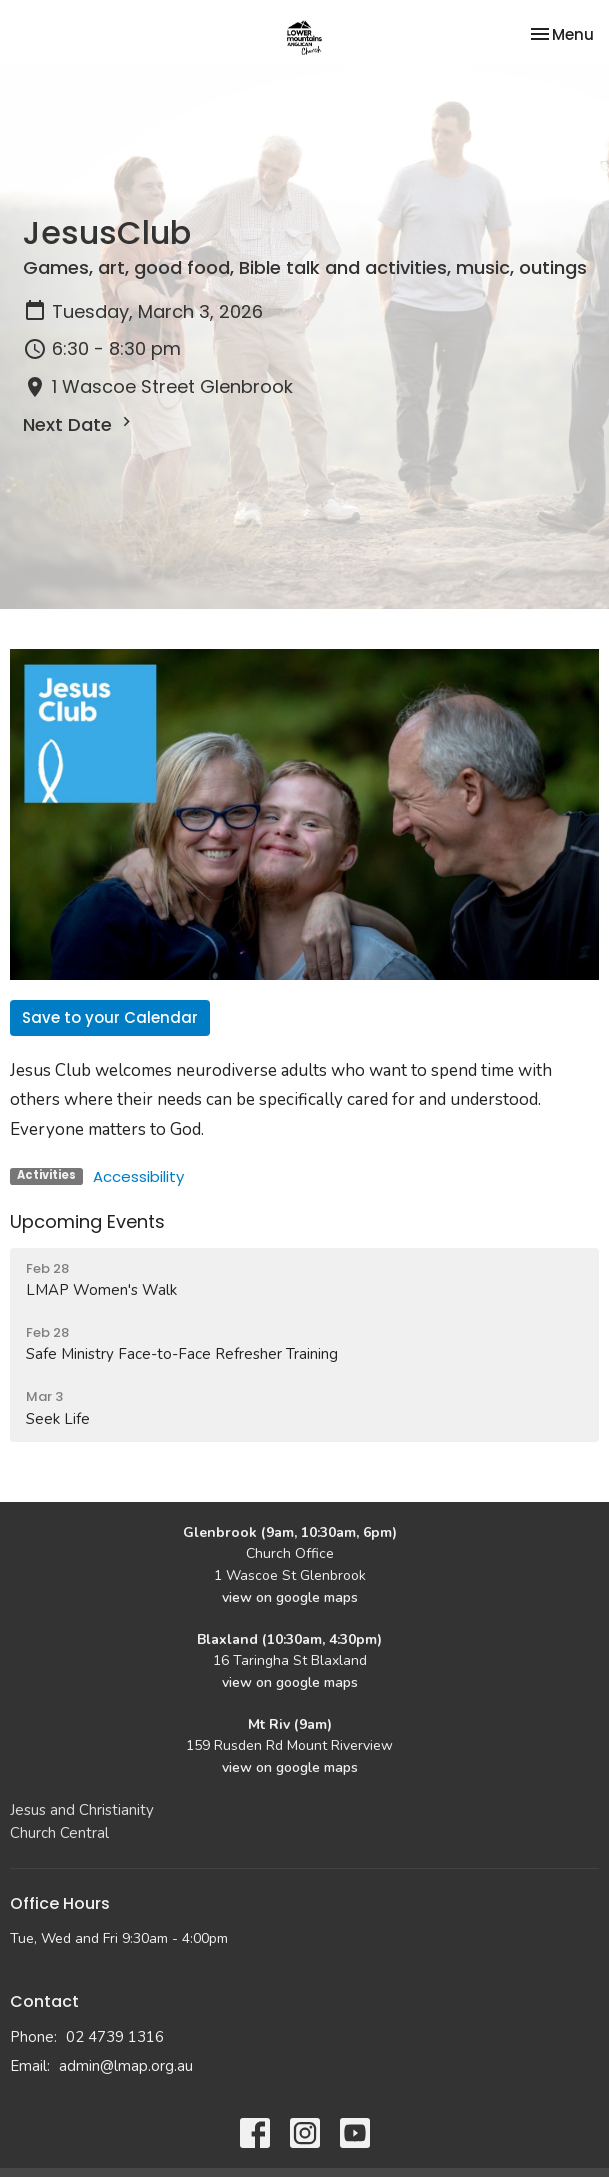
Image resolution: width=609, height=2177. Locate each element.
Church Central (59, 1833)
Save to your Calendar (110, 1017)
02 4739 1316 (115, 2037)
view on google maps (290, 1597)
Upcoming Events (87, 1221)
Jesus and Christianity (82, 1810)
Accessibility (138, 1176)
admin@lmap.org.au (126, 2066)
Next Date (79, 424)
